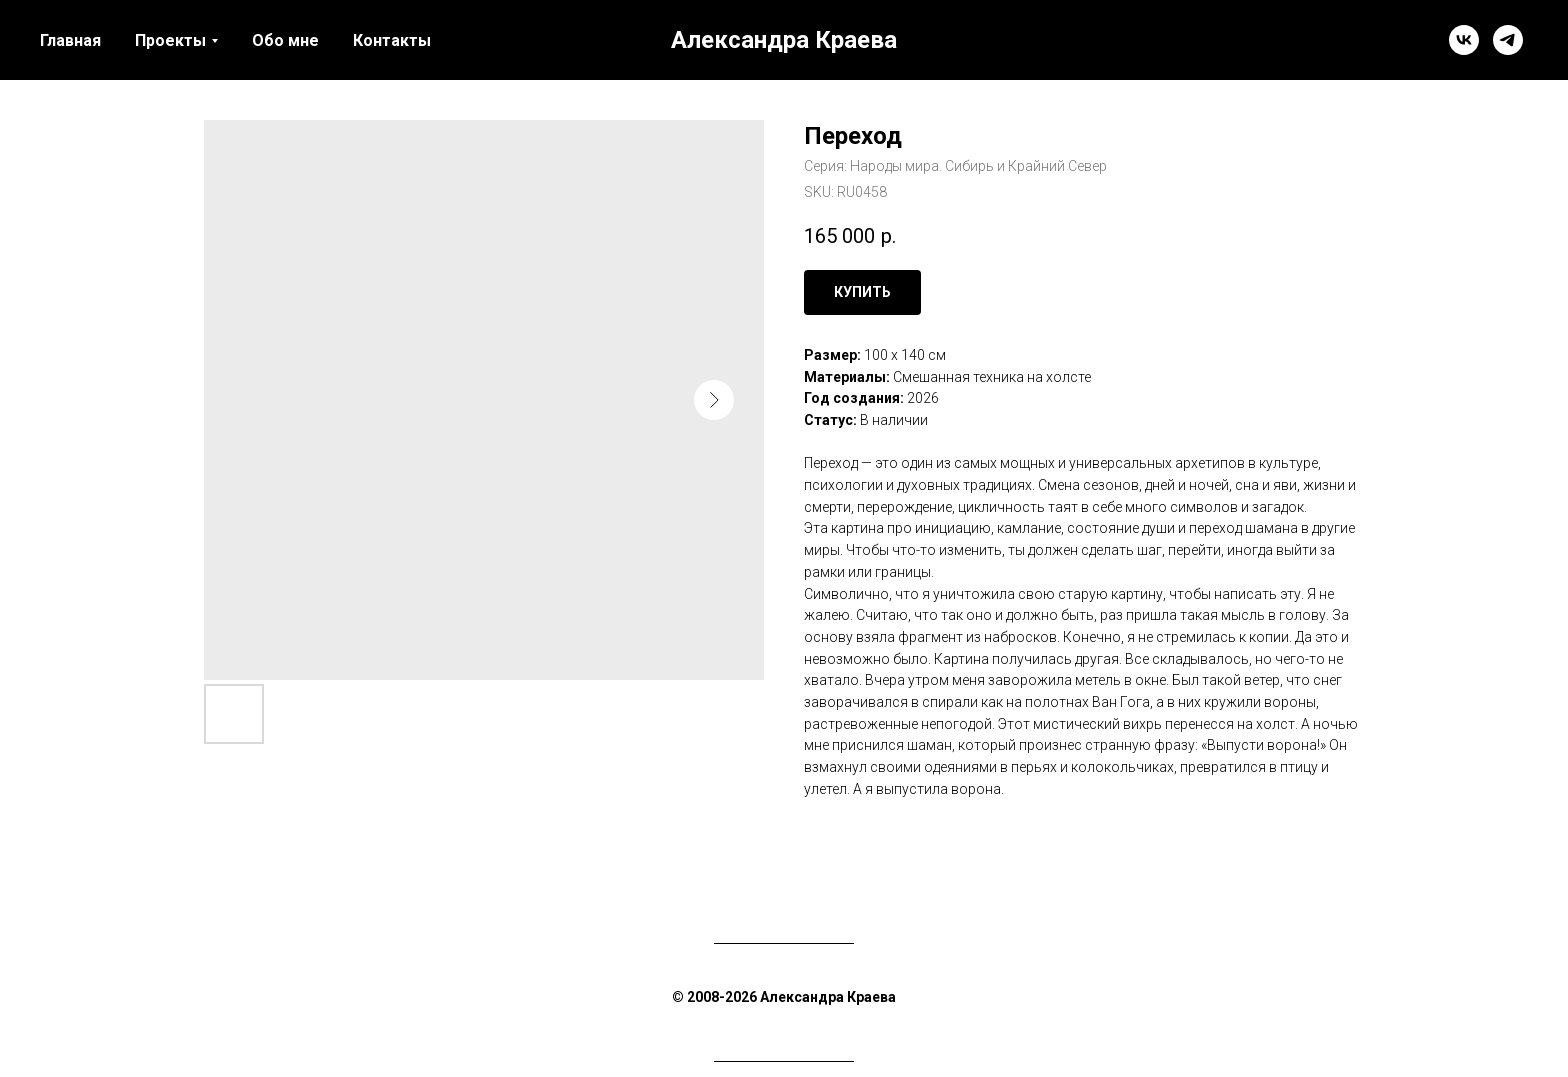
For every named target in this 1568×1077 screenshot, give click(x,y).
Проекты (170, 40)
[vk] (1464, 40)
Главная (70, 40)
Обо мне (285, 40)
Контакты (392, 40)
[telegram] (1508, 40)
